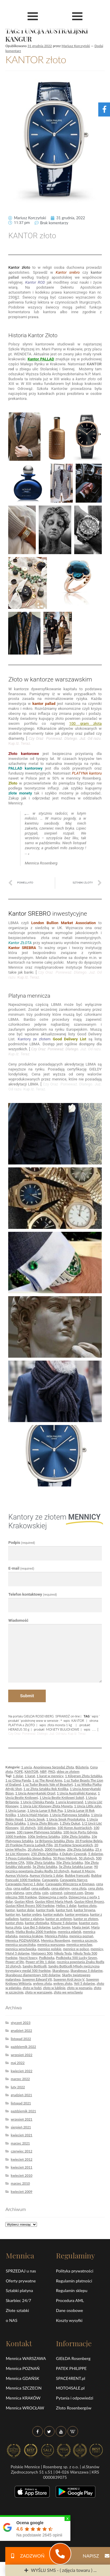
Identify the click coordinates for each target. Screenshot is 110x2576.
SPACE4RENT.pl (70, 2378)
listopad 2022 (21, 2039)
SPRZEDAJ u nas (21, 2270)
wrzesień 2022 (22, 2055)
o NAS (11, 2320)
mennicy (97, 1949)
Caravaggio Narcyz (73, 1880)
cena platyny (60, 1888)
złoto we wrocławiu (68, 1992)
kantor (10, 1910)
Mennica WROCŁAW (25, 2407)
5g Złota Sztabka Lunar (75, 1866)
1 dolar (18, 1776)
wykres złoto (62, 1983)
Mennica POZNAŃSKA (22, 1940)
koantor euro (88, 1923)
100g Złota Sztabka (75, 1836)
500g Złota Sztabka (40, 1862)
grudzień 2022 (21, 2030)
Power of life (14, 1962)
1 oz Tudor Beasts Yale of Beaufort (48, 1784)
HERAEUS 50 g (18, 1729)
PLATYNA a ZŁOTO (21, 1725)
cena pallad (21, 1888)
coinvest (56, 1893)
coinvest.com (73, 1893)
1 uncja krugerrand (69, 1802)
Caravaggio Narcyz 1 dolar (24, 1884)
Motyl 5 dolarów (17, 1953)
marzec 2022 (20, 2079)
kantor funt (64, 1910)
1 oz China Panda (18, 1780)
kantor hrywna (84, 1910)
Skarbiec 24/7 (18, 2300)
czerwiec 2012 (21, 2151)
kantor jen (12, 1914)
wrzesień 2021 (22, 2119)
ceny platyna (14, 1893)
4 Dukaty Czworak (73, 1854)
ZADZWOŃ (24, 2555)
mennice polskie (50, 1949)
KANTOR (78, 1720)
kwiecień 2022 (22, 2071)
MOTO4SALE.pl (70, 2387)
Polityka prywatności (74, 2270)
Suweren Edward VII (37, 1979)
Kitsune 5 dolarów (63, 1923)
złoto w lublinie (54, 1988)
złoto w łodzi (32, 1988)
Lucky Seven (61, 1927)
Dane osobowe (69, 2310)
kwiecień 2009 (22, 2191)
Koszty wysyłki (69, 2320)
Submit (27, 1695)
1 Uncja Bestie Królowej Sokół (62, 1797)
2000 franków (55, 1849)
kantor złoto (14, 1923)
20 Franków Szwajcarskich (73, 1845)
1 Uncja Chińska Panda (37, 1802)
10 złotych (28, 1828)
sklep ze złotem (68, 1771)
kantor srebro (31, 1914)
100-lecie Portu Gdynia (80, 1832)
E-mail (21, 1568)
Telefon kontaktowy (32, 1594)
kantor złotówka (37, 1923)
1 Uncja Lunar (15, 1810)
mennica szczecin (84, 1940)
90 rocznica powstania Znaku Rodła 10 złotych (51, 1869)
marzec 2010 (20, 2183)
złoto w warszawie (38, 1992)
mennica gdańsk (69, 1931)
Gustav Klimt (23, 1901)
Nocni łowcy (28, 1958)
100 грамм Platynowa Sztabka (39, 1832)
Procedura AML (70, 2300)
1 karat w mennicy (50, 1776)
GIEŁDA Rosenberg (73, 2358)
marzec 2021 (20, 2143)
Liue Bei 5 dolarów (36, 1927)
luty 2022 (18, 2087)
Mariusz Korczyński (76, 46)
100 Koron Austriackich (74, 1828)
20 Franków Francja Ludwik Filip (29, 1845)
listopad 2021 (21, 2103)
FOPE (18, 1771)
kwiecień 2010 (22, 2175)
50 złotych (86, 1858)
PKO (51, 1771)
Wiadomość (18, 1620)
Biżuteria (82, 1767)
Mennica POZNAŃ (23, 2368)
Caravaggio (50, 1880)
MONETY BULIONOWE (62, 1729)
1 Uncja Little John (87, 1806)
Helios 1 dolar (66, 1905)
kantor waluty (53, 1914)
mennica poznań (81, 1936)
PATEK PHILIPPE (71, 2368)
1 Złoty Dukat (70, 1823)
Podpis (21, 1542)
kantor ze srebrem (58, 1919)
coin (45, 1893)
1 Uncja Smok (35, 1819)
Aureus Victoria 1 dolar (46, 1875)
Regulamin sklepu (71, 2290)
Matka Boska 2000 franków (36, 1931)
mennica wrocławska (20, 1949)
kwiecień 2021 (22, 2135)
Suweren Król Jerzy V (68, 1979)
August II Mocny (83, 1871)
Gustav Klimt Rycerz (89, 1901)
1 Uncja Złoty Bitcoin (42, 1823)
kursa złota (13, 1927)
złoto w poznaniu (79, 1988)
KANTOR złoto (35, 59)
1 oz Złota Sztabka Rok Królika (45, 1789)
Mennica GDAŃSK (22, 2378)
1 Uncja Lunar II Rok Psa (45, 1810)
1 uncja (26, 1767)
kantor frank (45, 1910)
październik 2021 (23, 2111)
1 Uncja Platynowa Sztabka (69, 1815)
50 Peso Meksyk (65, 1858)
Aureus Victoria (16, 1875)
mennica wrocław (79, 1944)
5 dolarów (95, 1854)
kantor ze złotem (86, 1919)
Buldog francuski (77, 1875)
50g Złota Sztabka (69, 1862)
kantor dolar (26, 1910)
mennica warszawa (51, 1944)
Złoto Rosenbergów (74, 2407)
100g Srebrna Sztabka (44, 1836)
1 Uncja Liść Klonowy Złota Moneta (46, 1806)
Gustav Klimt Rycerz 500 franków (30, 1905)
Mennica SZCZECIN (24, 2387)
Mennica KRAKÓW (23, 2397)
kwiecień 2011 (22, 2167)
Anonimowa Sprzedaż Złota (53, 1767)
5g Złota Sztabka (45, 1866)
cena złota (78, 1888)
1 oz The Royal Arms (47, 1780)
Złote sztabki (17, 2310)
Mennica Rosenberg (55, 1940)
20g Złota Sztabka (80, 1849)
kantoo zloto (87, 1905)
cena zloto (95, 1888)
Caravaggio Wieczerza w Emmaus (69, 1884)
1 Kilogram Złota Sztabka (83, 1776)
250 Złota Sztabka (44, 1854)
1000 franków (15, 1836)
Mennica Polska (56, 1936)
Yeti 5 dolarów (84, 1983)
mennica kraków (31, 1936)
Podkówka (46, 1958)
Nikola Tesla (63, 1953)
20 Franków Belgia (88, 1841)
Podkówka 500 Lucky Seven (76, 1958)
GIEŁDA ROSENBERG (39, 1716)
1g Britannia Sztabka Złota (54, 1841)
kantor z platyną (32, 1919)
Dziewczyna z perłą (53, 1897)
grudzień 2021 (21, 2095)
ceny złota (33, 1893)
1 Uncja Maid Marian (32, 1815)
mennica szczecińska (20, 1944)
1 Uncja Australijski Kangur (77, 1793)
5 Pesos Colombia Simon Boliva (28, 1858)
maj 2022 (18, 2063)
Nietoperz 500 (42, 1953)
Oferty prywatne (21, 2280)
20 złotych (35, 1849)
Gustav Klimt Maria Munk (53, 1901)
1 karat (30, 1776)
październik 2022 (23, 2047)
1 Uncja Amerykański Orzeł (35, 1793)
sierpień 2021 (21, 2127)
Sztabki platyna (19, 2290)
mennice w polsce (76, 1949)
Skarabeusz (60, 1970)
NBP (43, 1771)
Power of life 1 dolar (40, 1962)
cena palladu (40, 1888)
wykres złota (42, 1983)
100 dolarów (46, 1828)
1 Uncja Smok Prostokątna (65, 1819)
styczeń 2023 (21, 2023)
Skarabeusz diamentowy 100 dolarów (32, 1975)
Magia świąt (80, 1927)
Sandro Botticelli (35, 1966)
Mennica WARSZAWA (26, 2358)
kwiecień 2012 (22, 2159)
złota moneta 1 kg (60, 1725)
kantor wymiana (77, 1914)
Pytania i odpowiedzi (74, 2397)
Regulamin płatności (74, 2280)
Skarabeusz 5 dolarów (86, 1970)
